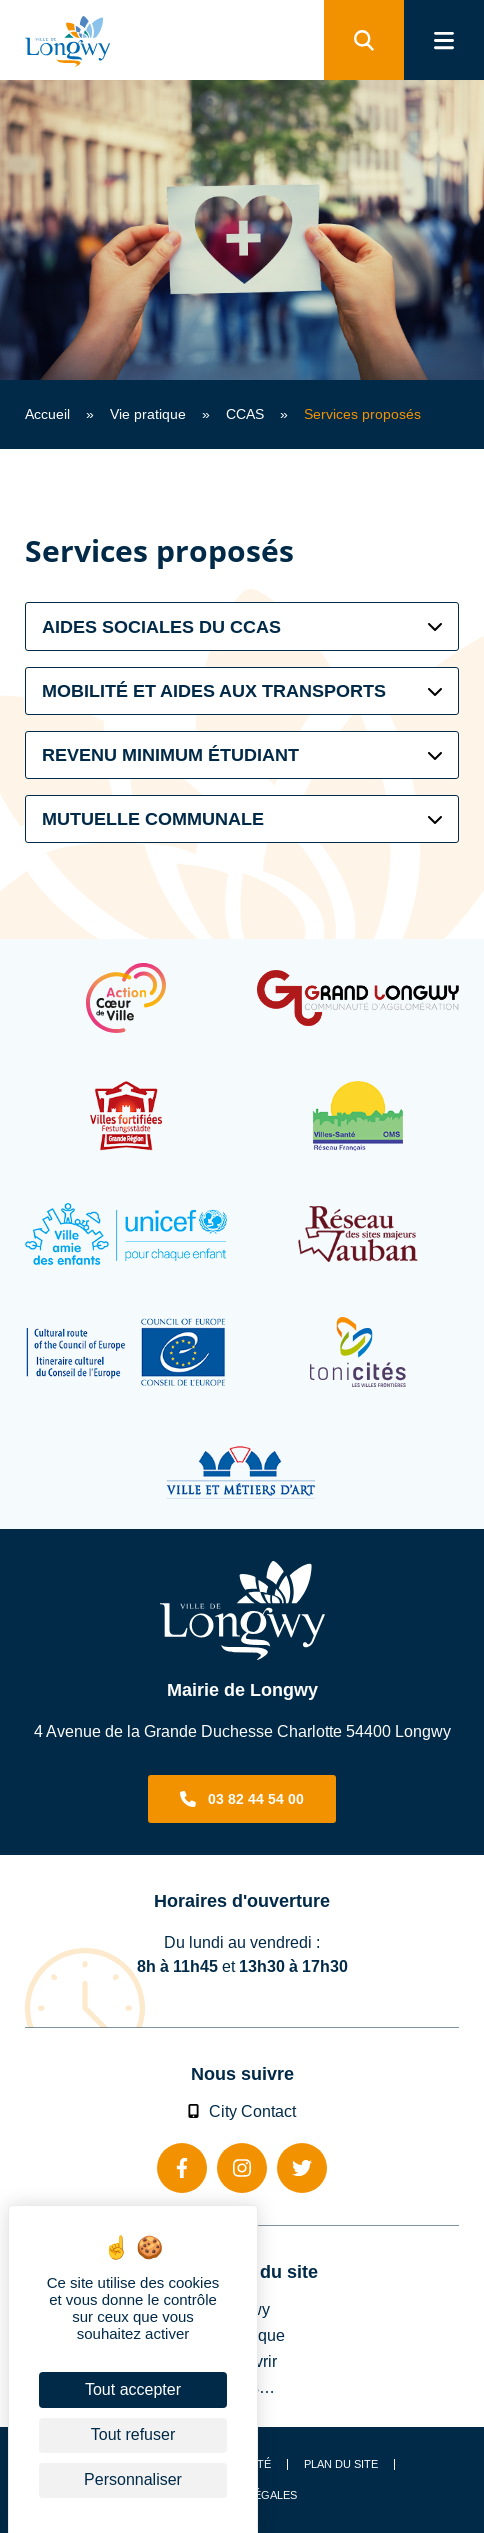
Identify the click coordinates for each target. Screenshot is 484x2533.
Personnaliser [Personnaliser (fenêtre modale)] (133, 2479)
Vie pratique (148, 414)
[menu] (444, 40)
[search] (364, 40)
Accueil (47, 414)
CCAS (245, 414)
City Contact (242, 2111)
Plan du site (341, 2464)
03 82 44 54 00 (256, 1799)
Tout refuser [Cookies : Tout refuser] (133, 2434)
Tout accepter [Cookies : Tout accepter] (133, 2389)
